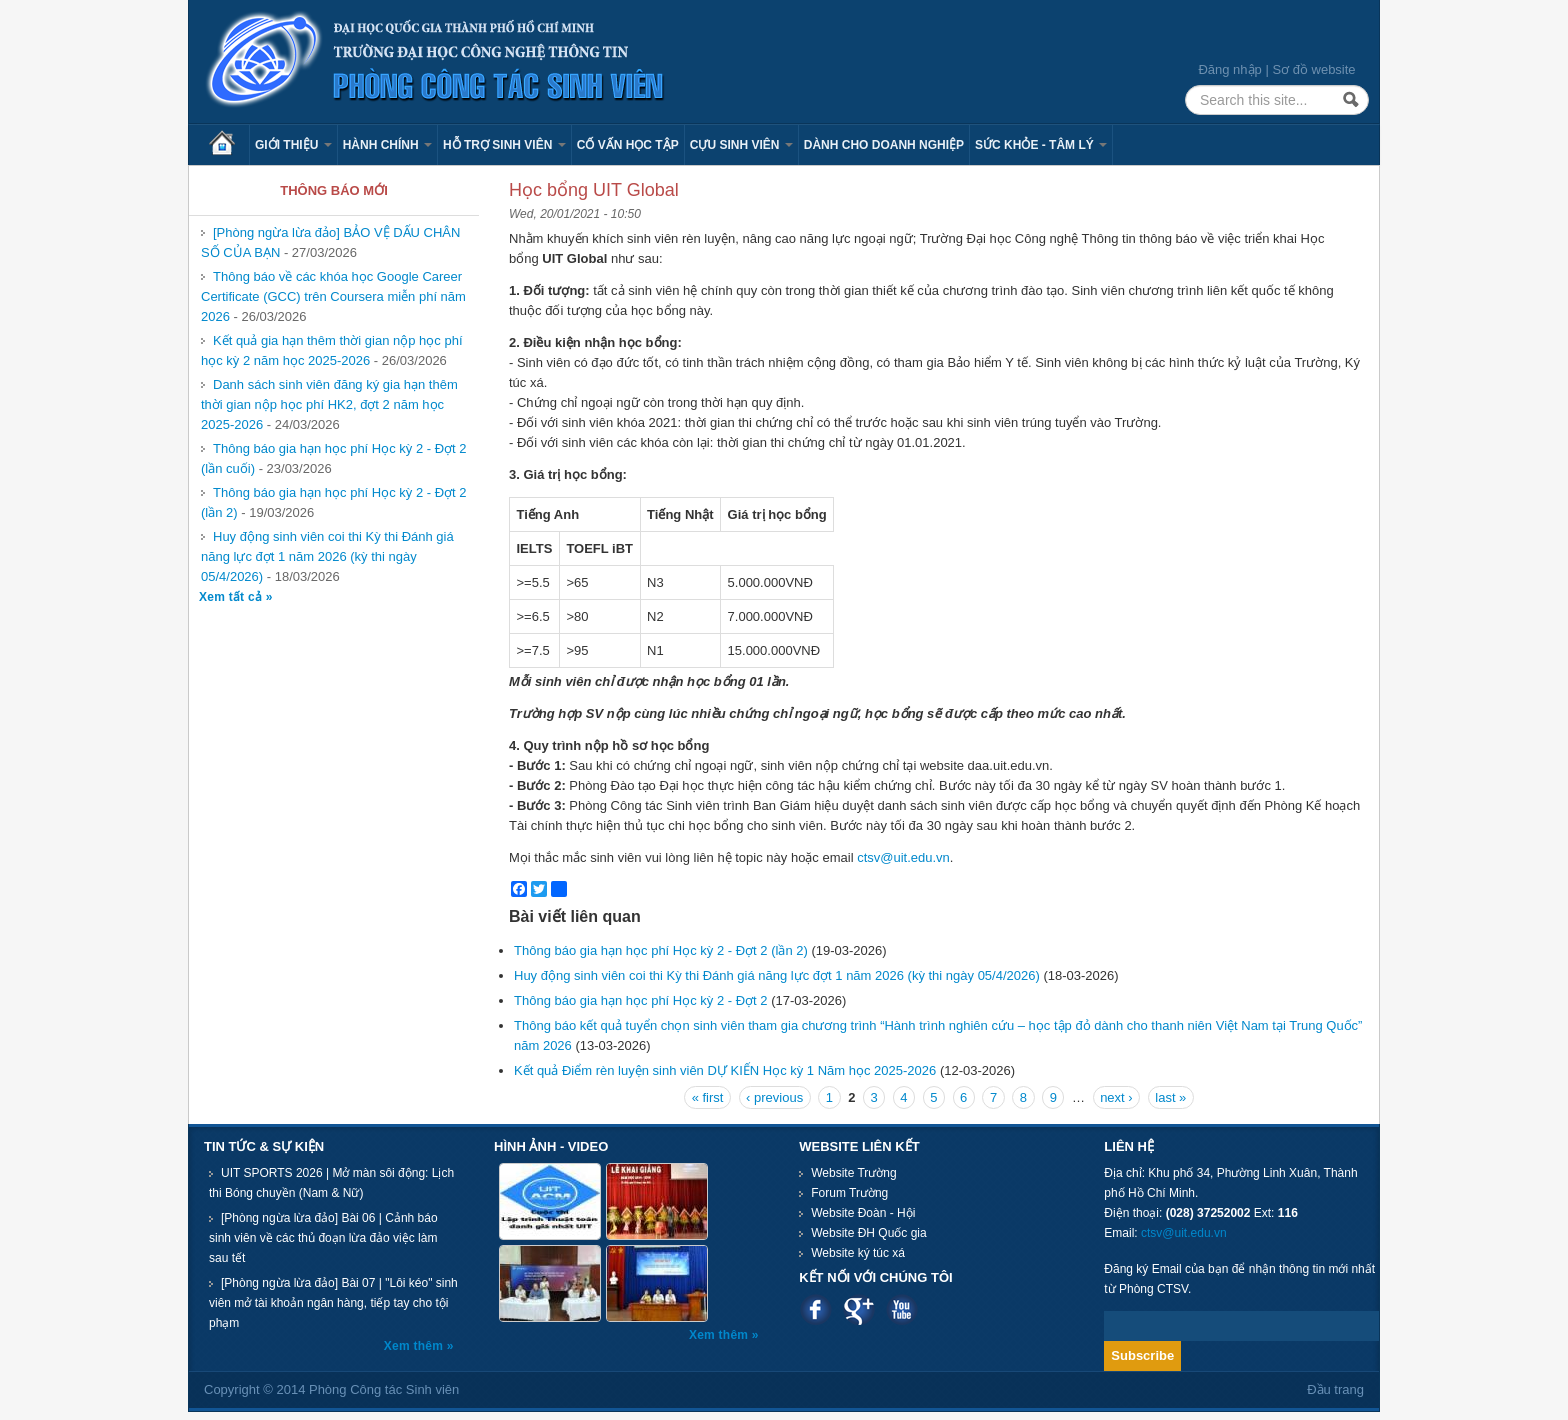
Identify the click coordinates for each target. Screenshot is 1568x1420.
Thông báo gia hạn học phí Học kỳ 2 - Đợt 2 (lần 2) (661, 950)
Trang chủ (229, 145)
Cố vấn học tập (628, 145)
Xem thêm (415, 1346)
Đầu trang (1335, 1389)
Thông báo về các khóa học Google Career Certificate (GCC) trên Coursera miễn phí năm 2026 (333, 296)
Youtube (901, 1309)
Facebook (815, 1309)
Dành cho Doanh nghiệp (884, 145)
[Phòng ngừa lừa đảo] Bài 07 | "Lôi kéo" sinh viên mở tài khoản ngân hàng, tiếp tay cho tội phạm (333, 1303)
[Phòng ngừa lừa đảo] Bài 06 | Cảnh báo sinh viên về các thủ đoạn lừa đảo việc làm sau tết (323, 1238)
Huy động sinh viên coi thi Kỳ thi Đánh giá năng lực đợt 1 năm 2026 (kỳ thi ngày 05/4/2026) (327, 556)
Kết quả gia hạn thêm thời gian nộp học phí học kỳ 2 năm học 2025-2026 (332, 350)
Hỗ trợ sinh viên (504, 145)
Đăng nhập (1229, 69)
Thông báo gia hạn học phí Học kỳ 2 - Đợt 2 (641, 1000)
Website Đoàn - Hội (863, 1213)
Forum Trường (849, 1193)
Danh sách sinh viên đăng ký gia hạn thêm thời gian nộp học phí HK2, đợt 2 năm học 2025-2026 (329, 404)
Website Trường (853, 1173)
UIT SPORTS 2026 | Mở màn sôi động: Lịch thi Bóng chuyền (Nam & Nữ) (331, 1183)
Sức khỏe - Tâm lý (1041, 145)
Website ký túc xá (858, 1253)
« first (708, 1097)
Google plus (858, 1309)
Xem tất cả (232, 597)
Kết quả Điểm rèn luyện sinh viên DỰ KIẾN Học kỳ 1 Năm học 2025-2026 (725, 1070)
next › (1116, 1097)
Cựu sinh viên (741, 145)
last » (1170, 1097)
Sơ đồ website (1313, 69)
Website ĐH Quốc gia (869, 1233)
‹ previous (774, 1097)
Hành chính (387, 145)
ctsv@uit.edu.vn (903, 857)
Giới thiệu (293, 145)
